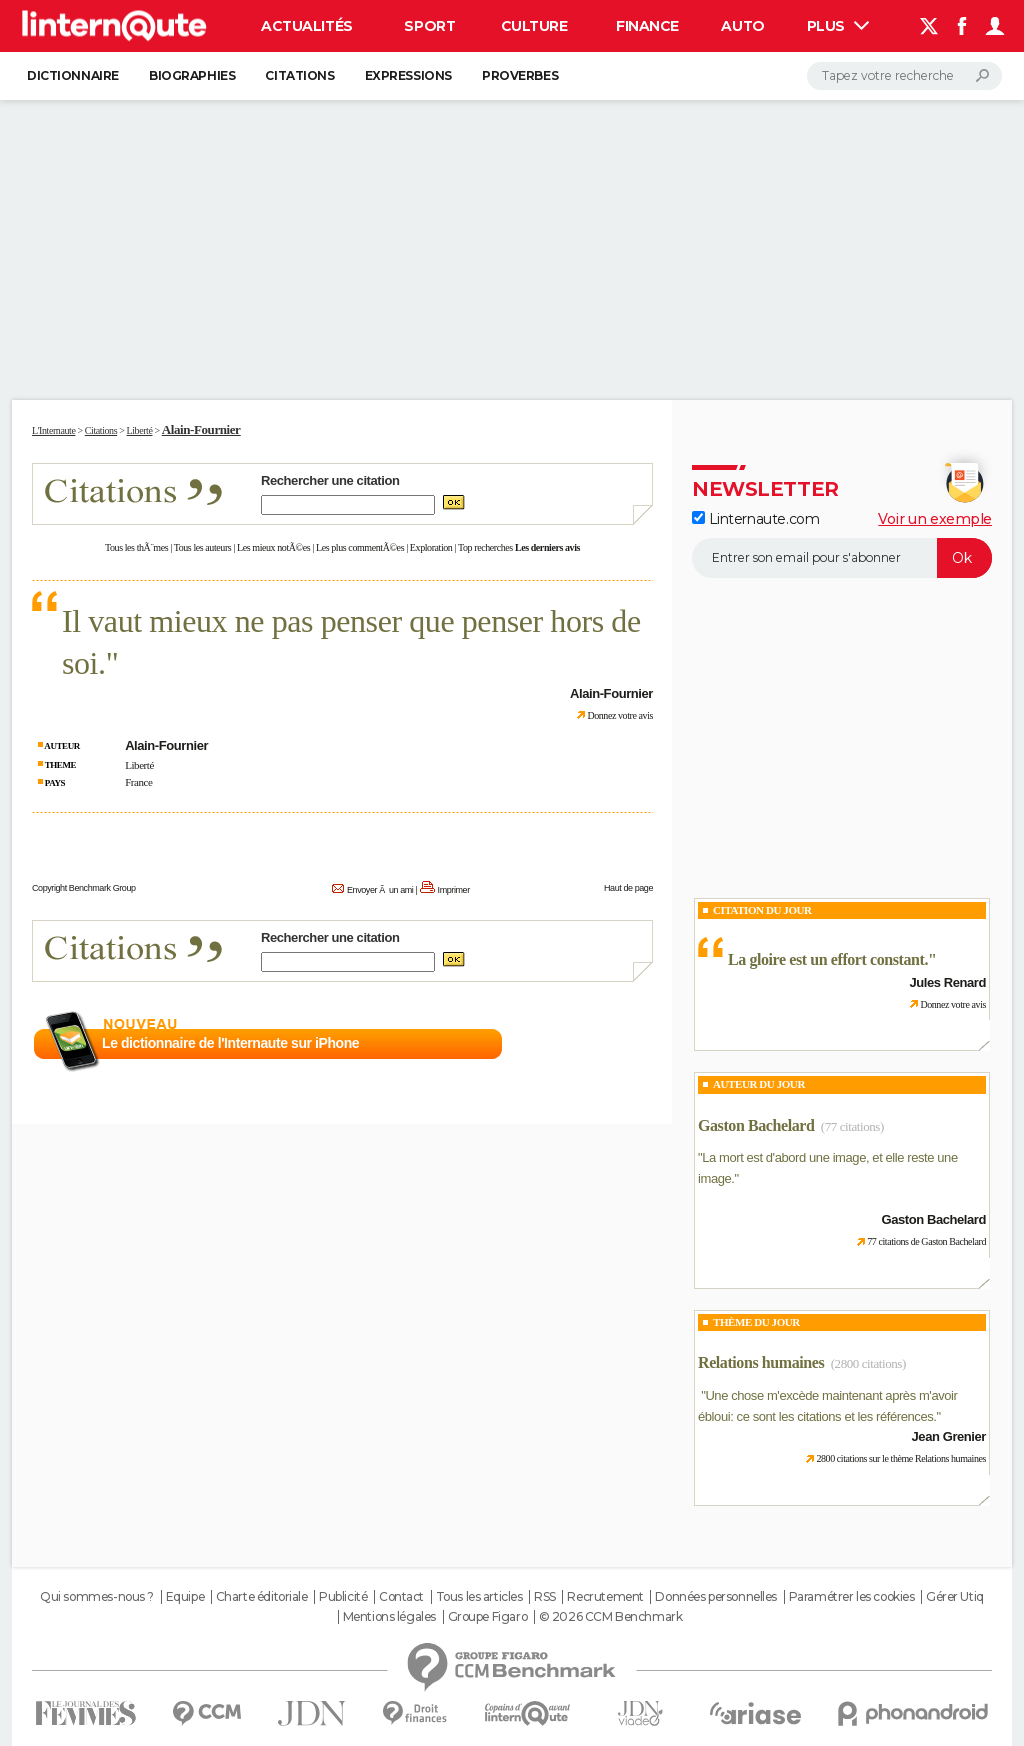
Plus (838, 26)
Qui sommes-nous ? (97, 1597)
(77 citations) (852, 1126)
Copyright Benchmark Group (84, 888)
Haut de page (628, 888)
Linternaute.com (755, 519)
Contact (401, 1597)
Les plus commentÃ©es (360, 547)
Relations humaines (761, 1362)
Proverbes (520, 75)
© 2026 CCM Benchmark (611, 1617)
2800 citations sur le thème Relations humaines (901, 1458)
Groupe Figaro (488, 1617)
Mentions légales (389, 1617)
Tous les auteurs (203, 547)
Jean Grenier (949, 1436)
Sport (429, 26)
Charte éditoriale (262, 1597)
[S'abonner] (842, 558)
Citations (299, 75)
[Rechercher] (904, 76)
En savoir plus (609, 1044)
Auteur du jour (759, 1084)
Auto (742, 26)
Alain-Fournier (201, 429)
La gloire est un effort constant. (828, 959)
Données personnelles (716, 1597)
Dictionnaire (73, 75)
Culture (534, 26)
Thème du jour (756, 1322)
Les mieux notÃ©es (273, 547)
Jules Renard (947, 982)
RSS (545, 1597)
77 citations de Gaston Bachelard (926, 1241)
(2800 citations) (868, 1363)
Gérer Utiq (955, 1597)
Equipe (185, 1597)
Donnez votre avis (620, 715)
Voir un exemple (935, 519)
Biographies (192, 75)
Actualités (307, 26)
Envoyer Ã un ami (380, 890)
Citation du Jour (762, 910)
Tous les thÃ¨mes (136, 547)
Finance (647, 26)
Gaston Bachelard (756, 1125)
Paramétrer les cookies (852, 1597)
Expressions (408, 75)
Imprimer (454, 890)
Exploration (431, 547)
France (138, 782)
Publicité (343, 1597)
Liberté (139, 765)
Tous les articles (479, 1597)
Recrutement (605, 1597)
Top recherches (485, 547)
